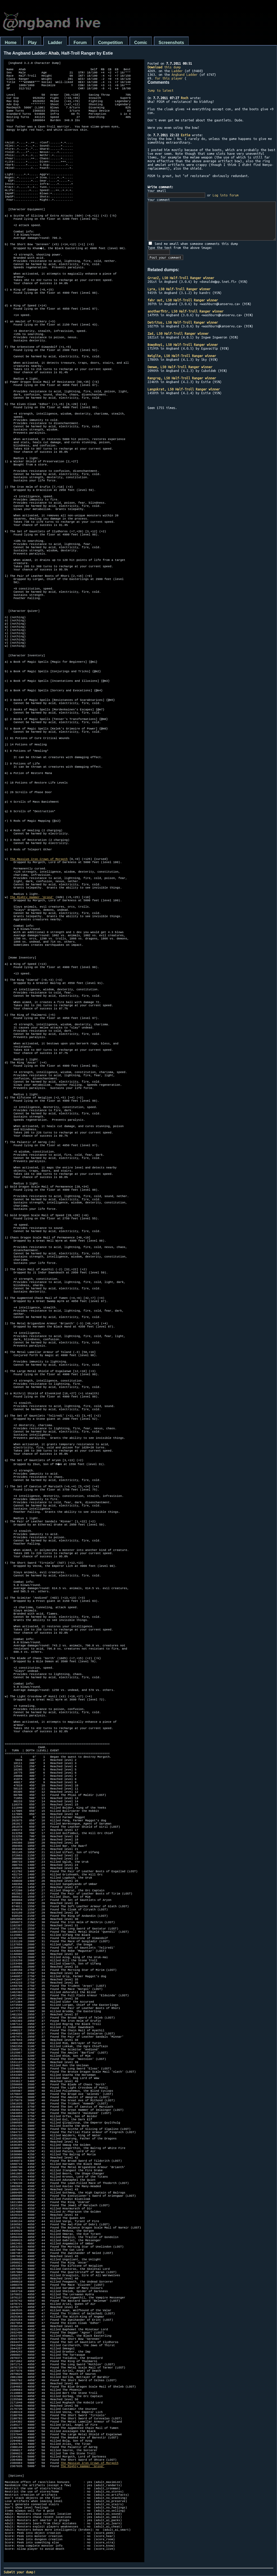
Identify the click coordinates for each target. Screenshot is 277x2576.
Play (32, 42)
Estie (185, 135)
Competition (110, 42)
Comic (140, 42)
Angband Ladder (185, 74)
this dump (164, 67)
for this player (169, 78)
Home (10, 42)
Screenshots (171, 42)
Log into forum (226, 195)
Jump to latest (160, 90)
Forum (80, 42)
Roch (184, 98)
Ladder (55, 42)
